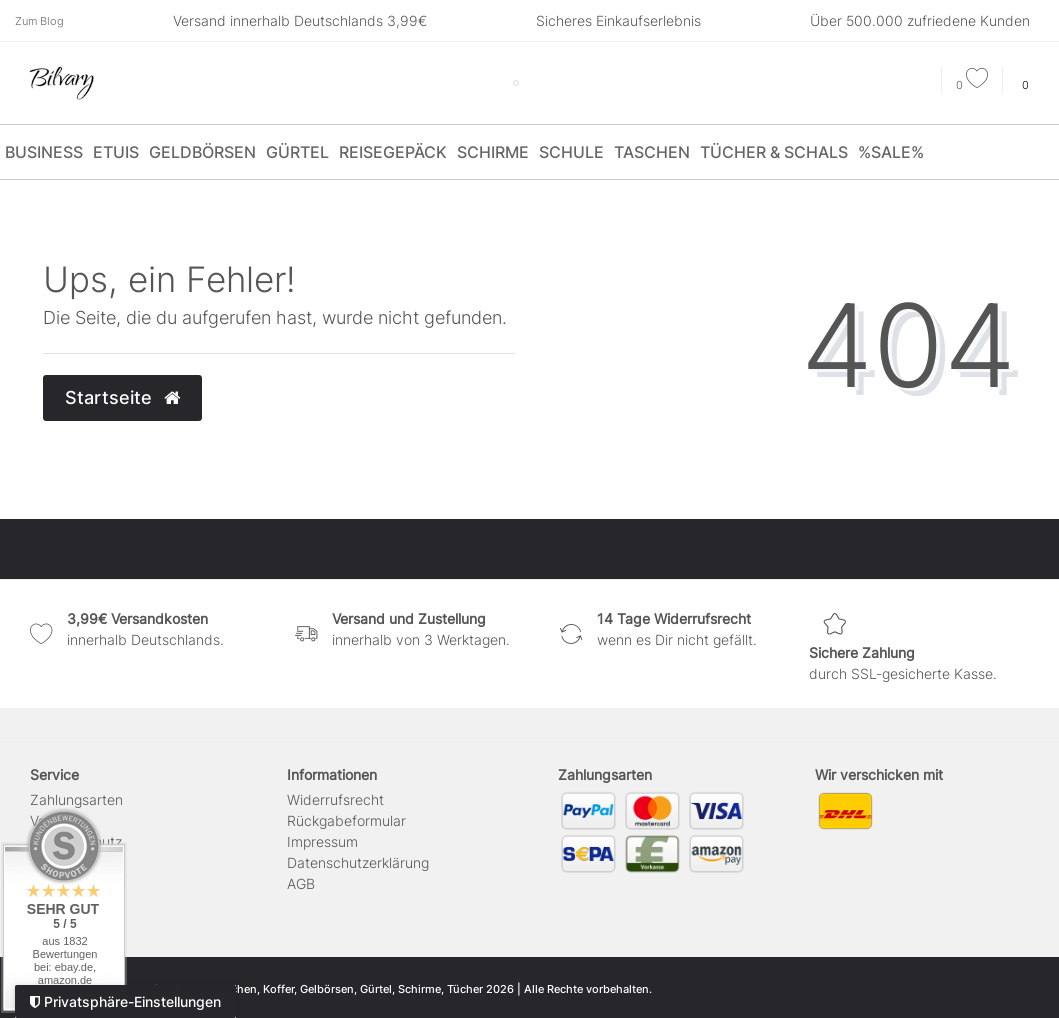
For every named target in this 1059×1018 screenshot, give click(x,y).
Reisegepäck (393, 152)
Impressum (322, 841)
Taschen (652, 152)
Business (44, 152)
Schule (571, 152)
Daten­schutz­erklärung (358, 862)
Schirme (493, 152)
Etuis (116, 152)
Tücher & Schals (774, 152)
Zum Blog (39, 21)
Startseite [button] (122, 397)
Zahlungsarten (76, 799)
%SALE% (891, 152)
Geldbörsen (202, 152)
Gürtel (297, 152)
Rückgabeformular (346, 820)
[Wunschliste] (972, 85)
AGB (301, 883)
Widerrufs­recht (335, 799)
